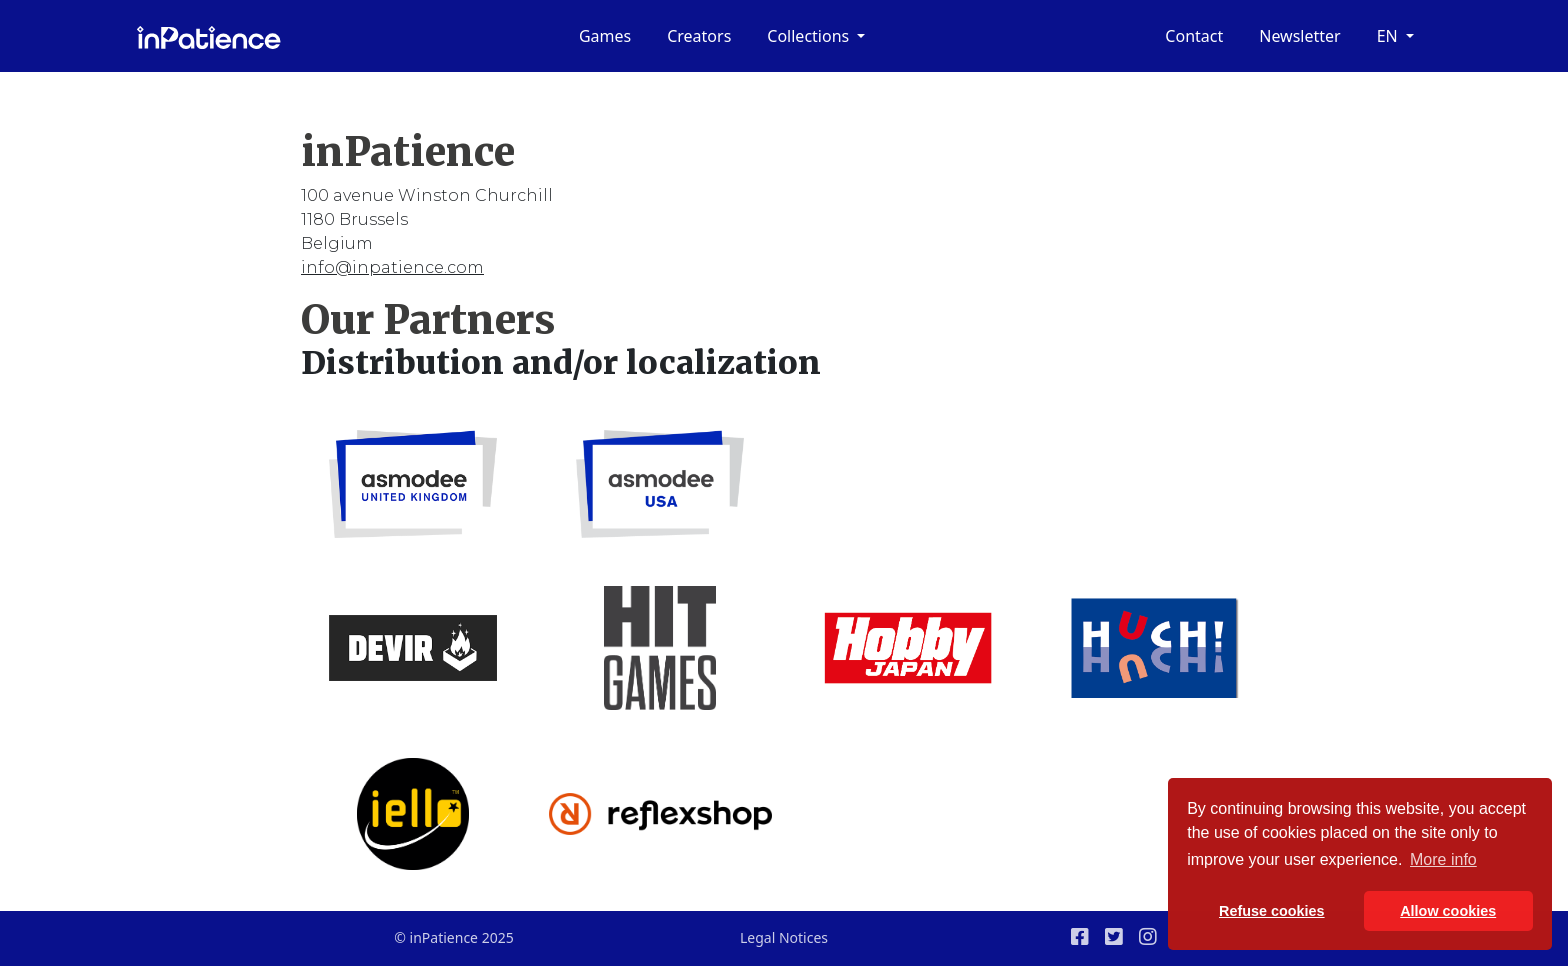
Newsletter (1299, 36)
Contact (1194, 36)
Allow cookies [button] (1448, 911)
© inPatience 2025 (453, 937)
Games (605, 36)
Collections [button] (810, 36)
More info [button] (1443, 859)
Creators (699, 36)
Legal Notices (784, 937)
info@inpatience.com (392, 267)
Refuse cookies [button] (1272, 911)
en (1389, 36)
